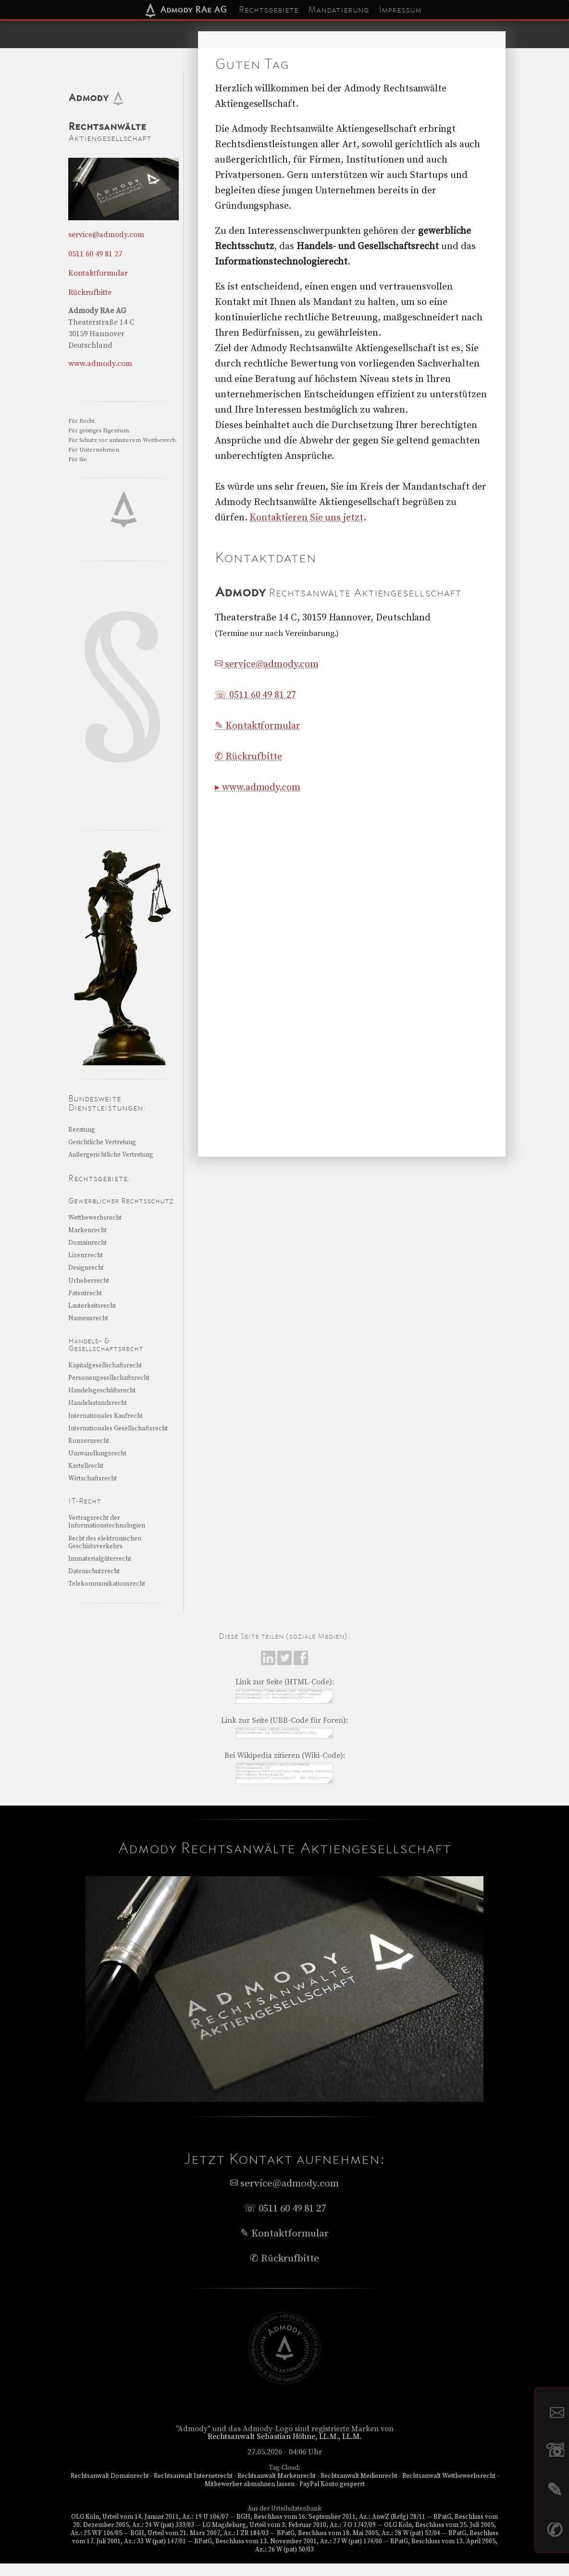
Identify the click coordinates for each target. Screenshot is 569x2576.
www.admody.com (100, 363)
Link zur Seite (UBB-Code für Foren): (284, 1724)
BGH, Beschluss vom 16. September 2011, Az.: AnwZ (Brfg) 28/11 (330, 2529)
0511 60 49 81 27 (95, 254)
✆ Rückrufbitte (248, 757)
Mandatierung (338, 9)
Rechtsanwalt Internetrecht (193, 2488)
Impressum (400, 9)
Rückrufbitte (89, 292)
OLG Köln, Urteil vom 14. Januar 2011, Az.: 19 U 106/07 (149, 2529)
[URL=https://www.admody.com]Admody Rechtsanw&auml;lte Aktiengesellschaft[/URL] (284, 1738)
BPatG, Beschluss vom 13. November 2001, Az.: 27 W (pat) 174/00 (288, 2554)
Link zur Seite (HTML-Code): (284, 1682)
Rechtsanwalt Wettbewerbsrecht (448, 2488)
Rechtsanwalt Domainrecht (110, 2488)
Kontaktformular (98, 273)
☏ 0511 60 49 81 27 (255, 695)
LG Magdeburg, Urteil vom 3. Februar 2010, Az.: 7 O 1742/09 (289, 2537)
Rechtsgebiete (268, 9)
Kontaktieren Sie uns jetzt (306, 518)
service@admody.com (267, 664)
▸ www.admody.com (257, 788)
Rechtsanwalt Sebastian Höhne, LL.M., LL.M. (285, 2449)
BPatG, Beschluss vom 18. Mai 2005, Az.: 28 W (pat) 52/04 (358, 2546)
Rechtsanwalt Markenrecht (276, 2488)
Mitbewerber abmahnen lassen (250, 2496)
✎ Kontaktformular (257, 726)
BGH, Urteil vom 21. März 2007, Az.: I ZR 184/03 (199, 2546)
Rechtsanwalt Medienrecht (359, 2488)
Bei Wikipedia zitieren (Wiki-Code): (284, 1762)
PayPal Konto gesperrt (332, 2496)
